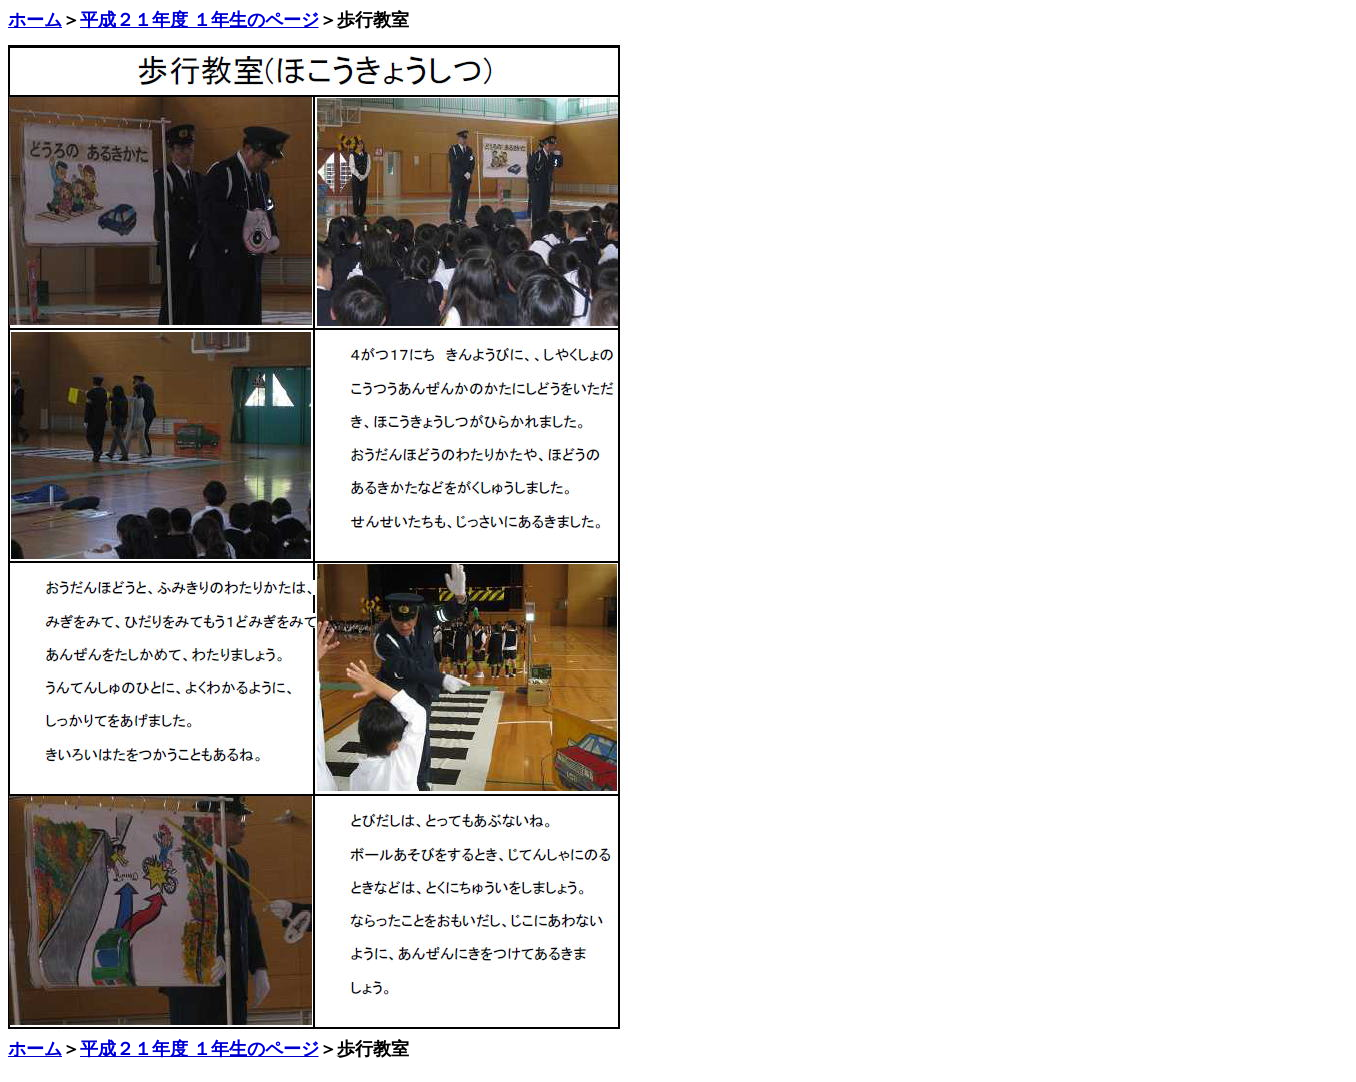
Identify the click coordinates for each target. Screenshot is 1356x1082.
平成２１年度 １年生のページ (199, 20)
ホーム (35, 20)
